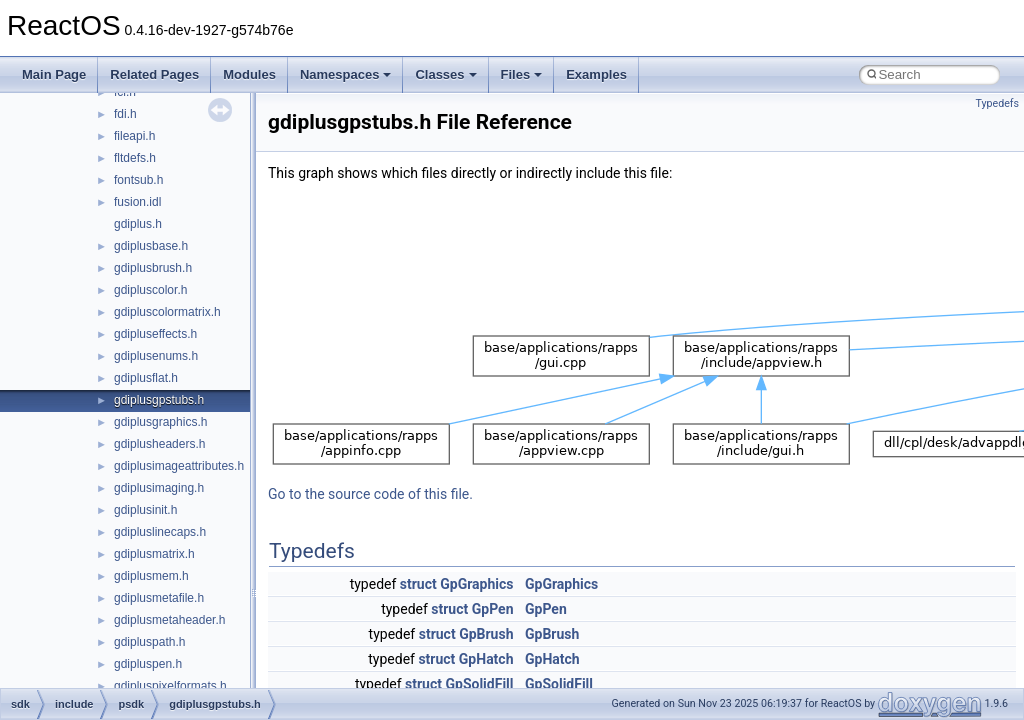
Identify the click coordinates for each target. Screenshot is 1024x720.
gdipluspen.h (148, 664)
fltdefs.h (135, 158)
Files (522, 74)
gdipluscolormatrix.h (167, 312)
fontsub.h (138, 180)
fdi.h (125, 114)
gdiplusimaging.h (159, 488)
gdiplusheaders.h (159, 444)
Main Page (54, 74)
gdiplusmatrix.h (154, 554)
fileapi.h (134, 136)
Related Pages (154, 74)
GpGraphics (476, 584)
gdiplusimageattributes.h (179, 466)
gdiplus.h (138, 224)
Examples (596, 74)
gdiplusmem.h (151, 576)
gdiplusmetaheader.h (169, 620)
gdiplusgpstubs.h (159, 400)
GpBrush (486, 634)
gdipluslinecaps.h (160, 532)
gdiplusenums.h (156, 356)
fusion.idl (137, 202)
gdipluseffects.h (155, 334)
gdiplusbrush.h (153, 268)
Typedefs (997, 103)
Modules (249, 74)
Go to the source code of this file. (370, 494)
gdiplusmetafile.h (159, 598)
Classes (445, 74)
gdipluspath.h (149, 642)
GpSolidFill (479, 684)
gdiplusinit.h (145, 510)
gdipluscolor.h (150, 290)
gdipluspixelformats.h (170, 686)
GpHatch (486, 659)
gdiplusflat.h (146, 378)
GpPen (493, 609)
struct (418, 584)
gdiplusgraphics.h (160, 422)
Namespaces (346, 74)
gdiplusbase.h (151, 246)
